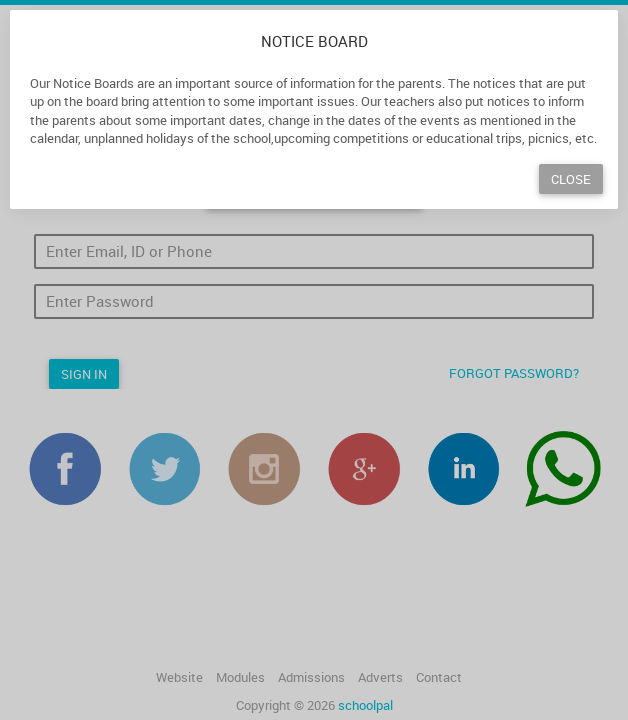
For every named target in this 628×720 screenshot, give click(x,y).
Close (571, 179)
